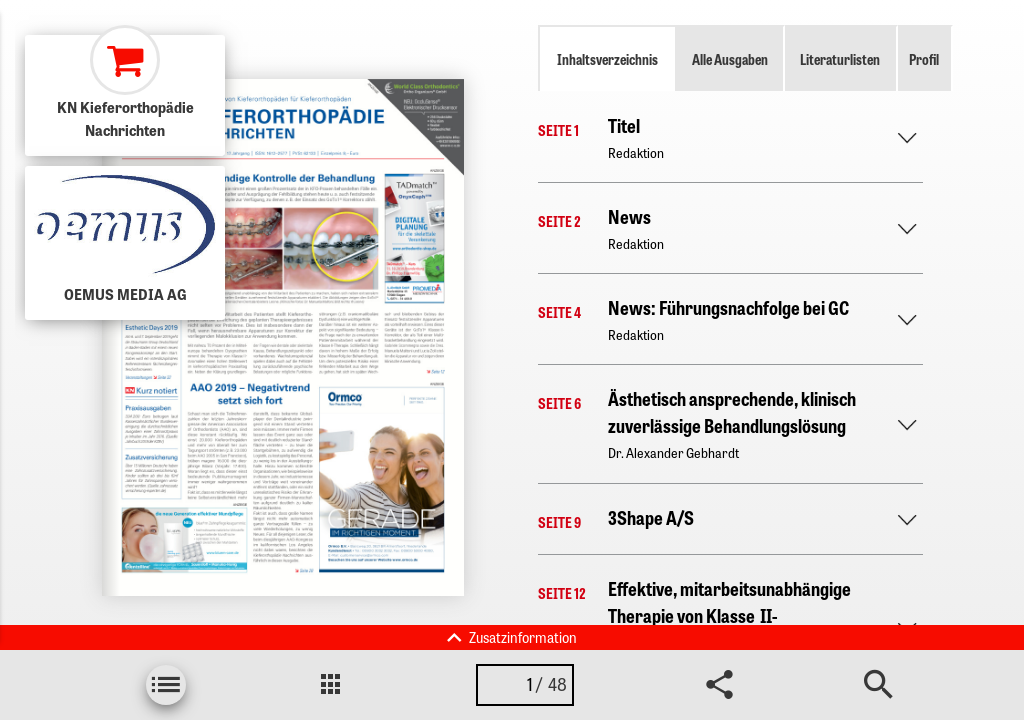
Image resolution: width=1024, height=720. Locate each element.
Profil (924, 59)
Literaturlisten (840, 59)
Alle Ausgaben (730, 59)
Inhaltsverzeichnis (607, 59)
